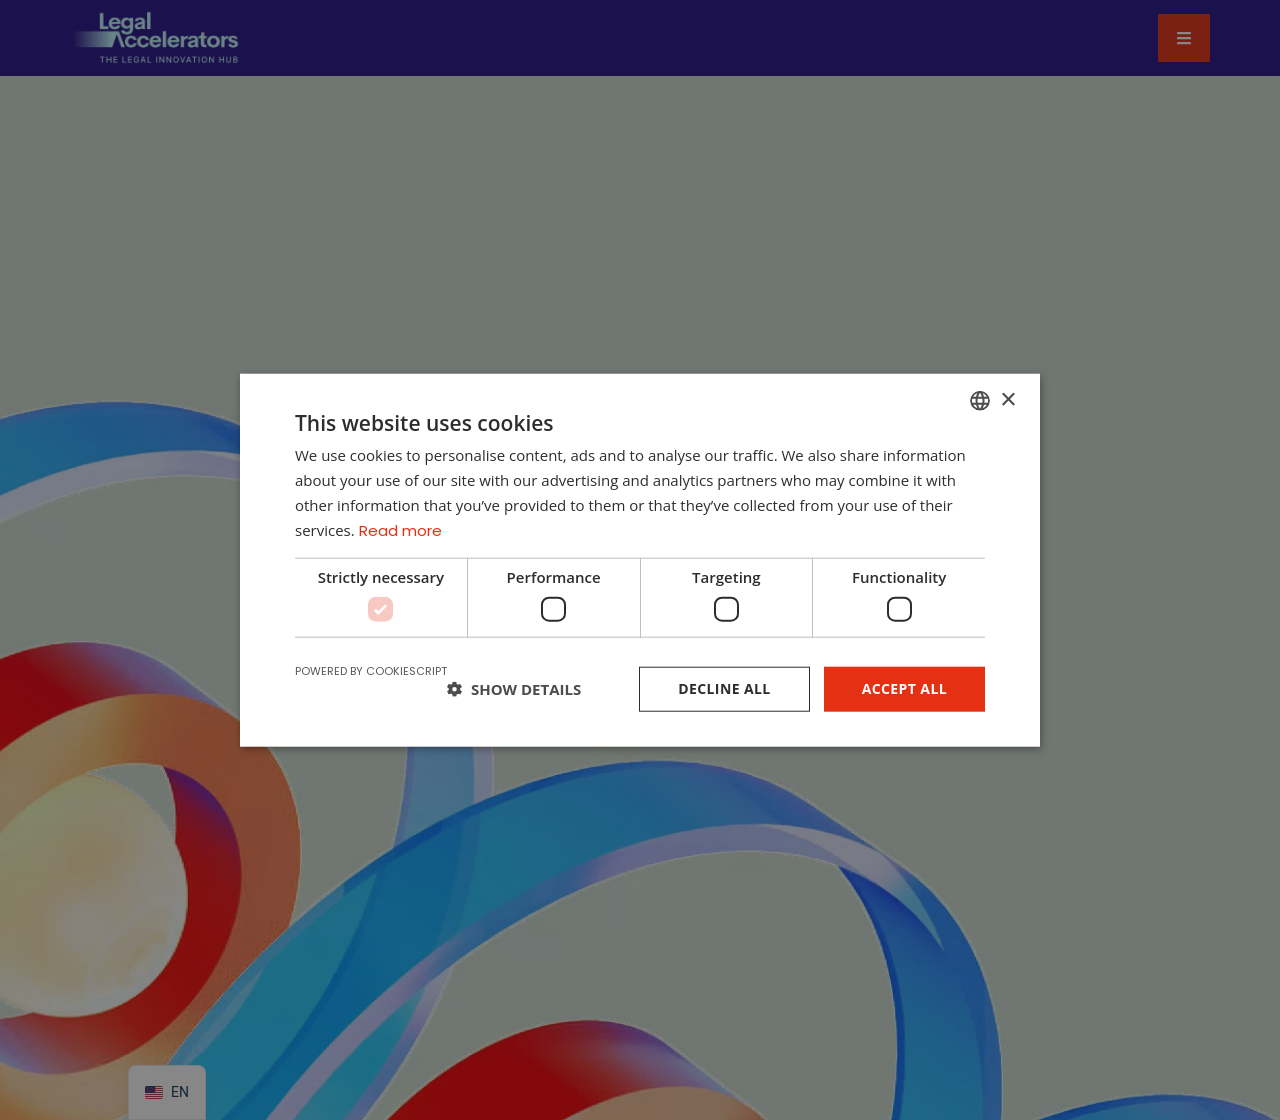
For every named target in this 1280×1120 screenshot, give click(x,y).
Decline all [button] (724, 688)
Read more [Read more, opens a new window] (400, 529)
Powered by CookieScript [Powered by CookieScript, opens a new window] (371, 671)
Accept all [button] (904, 688)
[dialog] (640, 560)
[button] (514, 689)
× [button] (1007, 399)
